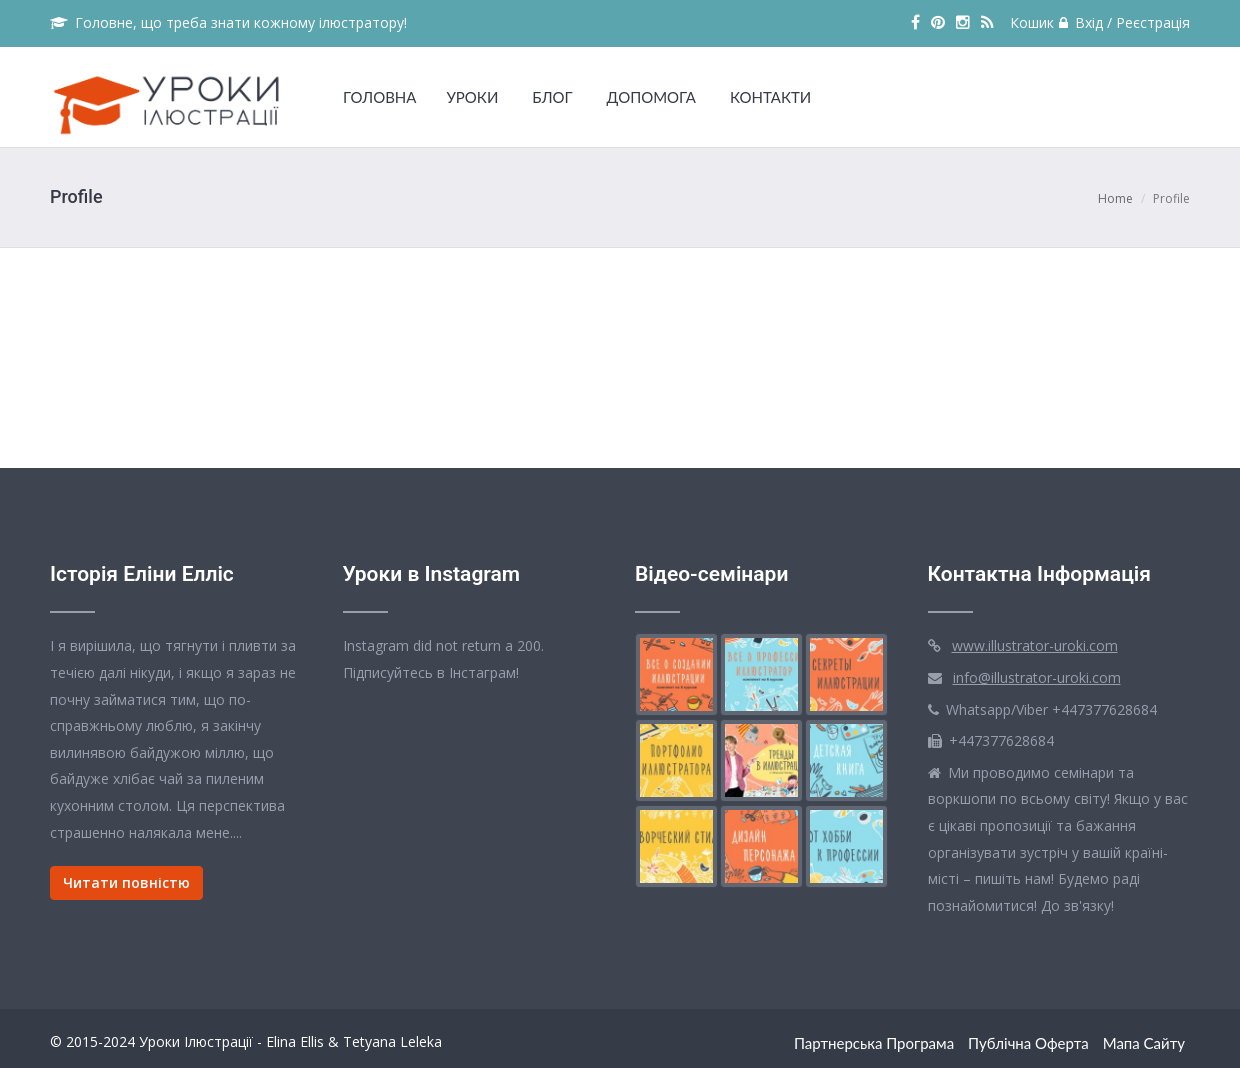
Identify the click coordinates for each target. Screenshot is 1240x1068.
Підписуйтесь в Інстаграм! (431, 672)
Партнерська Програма (874, 1043)
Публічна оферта (1028, 1043)
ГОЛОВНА (379, 97)
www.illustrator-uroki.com (1035, 645)
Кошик (1032, 22)
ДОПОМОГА (651, 97)
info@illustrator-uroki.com (1037, 677)
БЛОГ (552, 97)
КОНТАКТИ (770, 97)
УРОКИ (472, 97)
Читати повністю (126, 882)
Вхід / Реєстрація (1124, 22)
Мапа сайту (1144, 1043)
